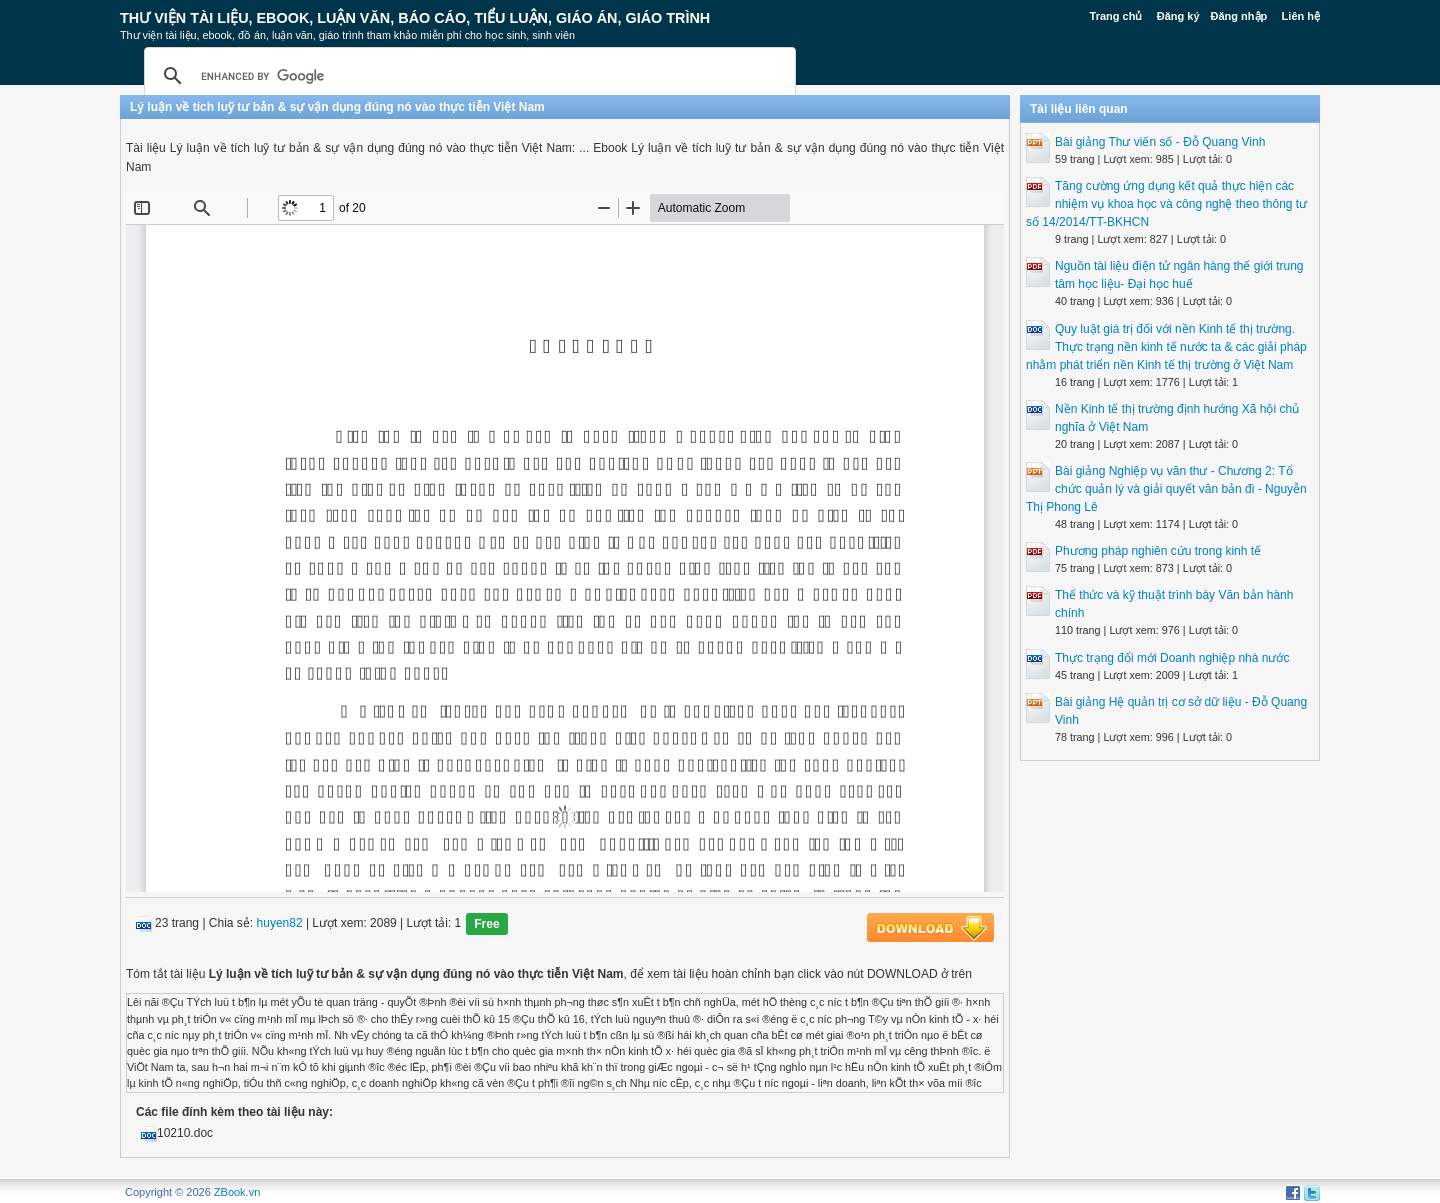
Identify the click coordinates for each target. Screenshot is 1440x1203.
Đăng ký (1178, 16)
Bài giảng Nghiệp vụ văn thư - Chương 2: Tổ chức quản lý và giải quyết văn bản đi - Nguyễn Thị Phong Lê (1166, 489)
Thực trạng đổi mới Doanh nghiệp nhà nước (1172, 658)
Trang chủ (1116, 16)
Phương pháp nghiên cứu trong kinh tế (1158, 551)
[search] (467, 76)
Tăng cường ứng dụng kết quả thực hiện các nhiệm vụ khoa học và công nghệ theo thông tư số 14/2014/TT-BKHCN (1166, 204)
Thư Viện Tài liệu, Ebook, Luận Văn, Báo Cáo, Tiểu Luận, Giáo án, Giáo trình (415, 18)
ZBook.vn (237, 1192)
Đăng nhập (1239, 16)
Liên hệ (1301, 16)
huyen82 (280, 924)
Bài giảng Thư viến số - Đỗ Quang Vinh (1160, 142)
